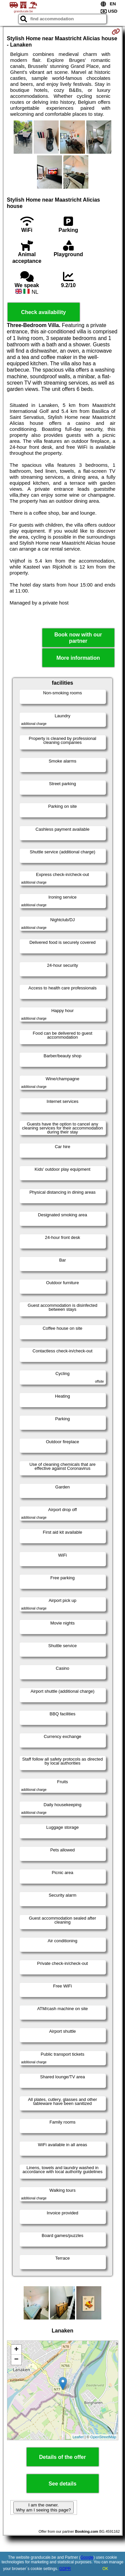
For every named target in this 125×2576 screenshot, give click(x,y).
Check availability (43, 312)
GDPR (65, 2568)
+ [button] (16, 2350)
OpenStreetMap (103, 2437)
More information (78, 658)
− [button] (16, 2360)
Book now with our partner (78, 638)
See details (63, 2484)
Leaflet (78, 2437)
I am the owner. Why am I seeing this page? (43, 2507)
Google (87, 2557)
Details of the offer (62, 2457)
